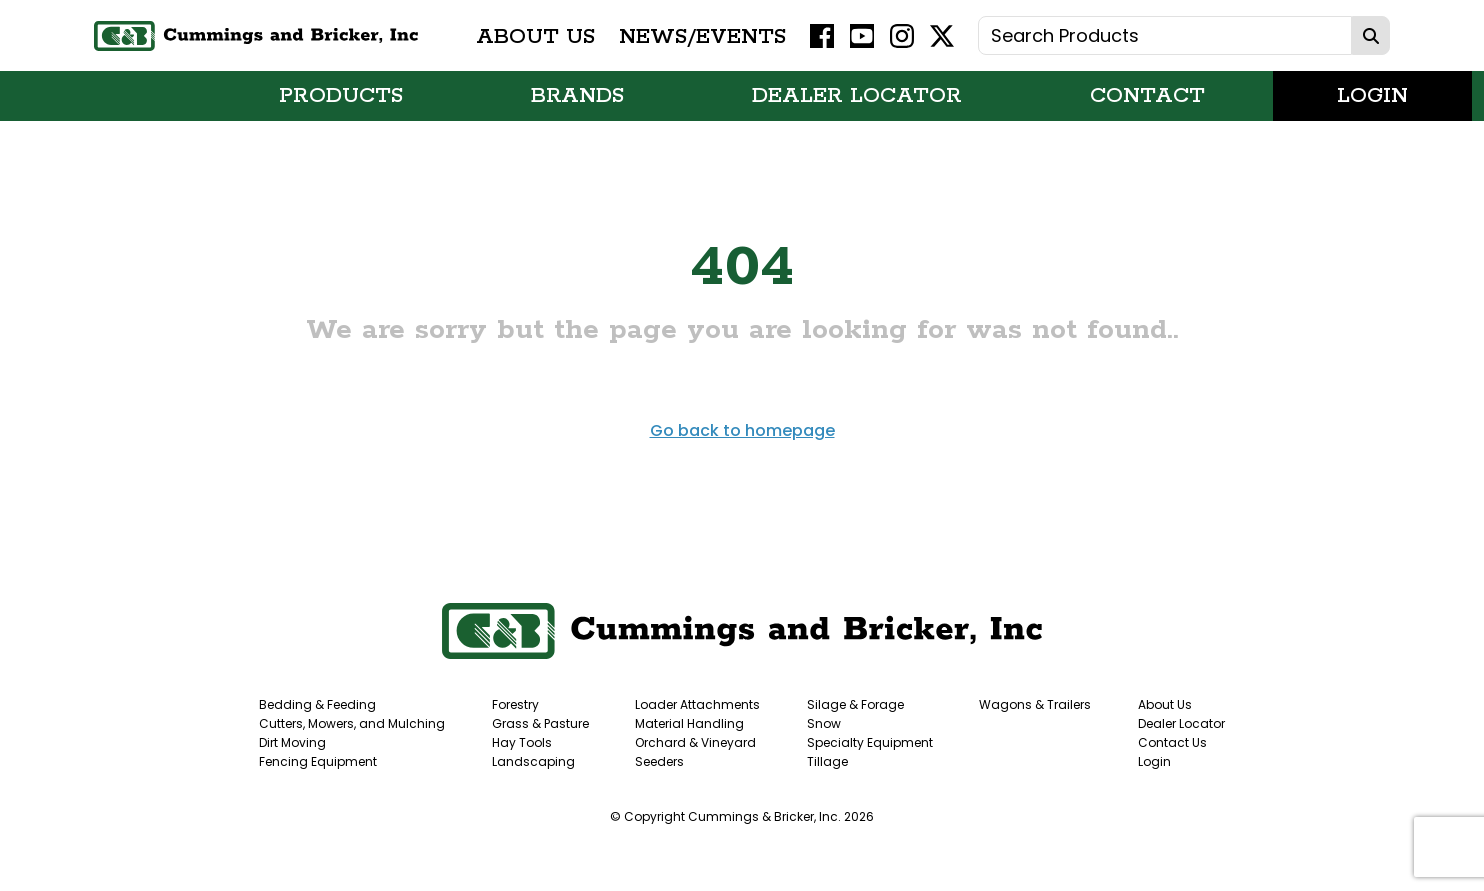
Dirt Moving (292, 742)
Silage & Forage (855, 704)
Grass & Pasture (540, 723)
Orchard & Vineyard (695, 742)
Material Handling (689, 723)
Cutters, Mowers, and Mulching (352, 723)
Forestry (515, 704)
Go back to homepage (742, 430)
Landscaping (533, 761)
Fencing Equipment (318, 761)
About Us (535, 36)
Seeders (659, 761)
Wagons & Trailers (1035, 704)
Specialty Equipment (870, 742)
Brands (577, 96)
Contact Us (1172, 742)
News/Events (702, 36)
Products (341, 96)
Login (1372, 96)
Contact (1147, 96)
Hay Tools (522, 742)
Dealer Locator (857, 96)
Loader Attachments (697, 704)
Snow (824, 723)
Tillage (827, 761)
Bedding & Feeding (317, 704)
